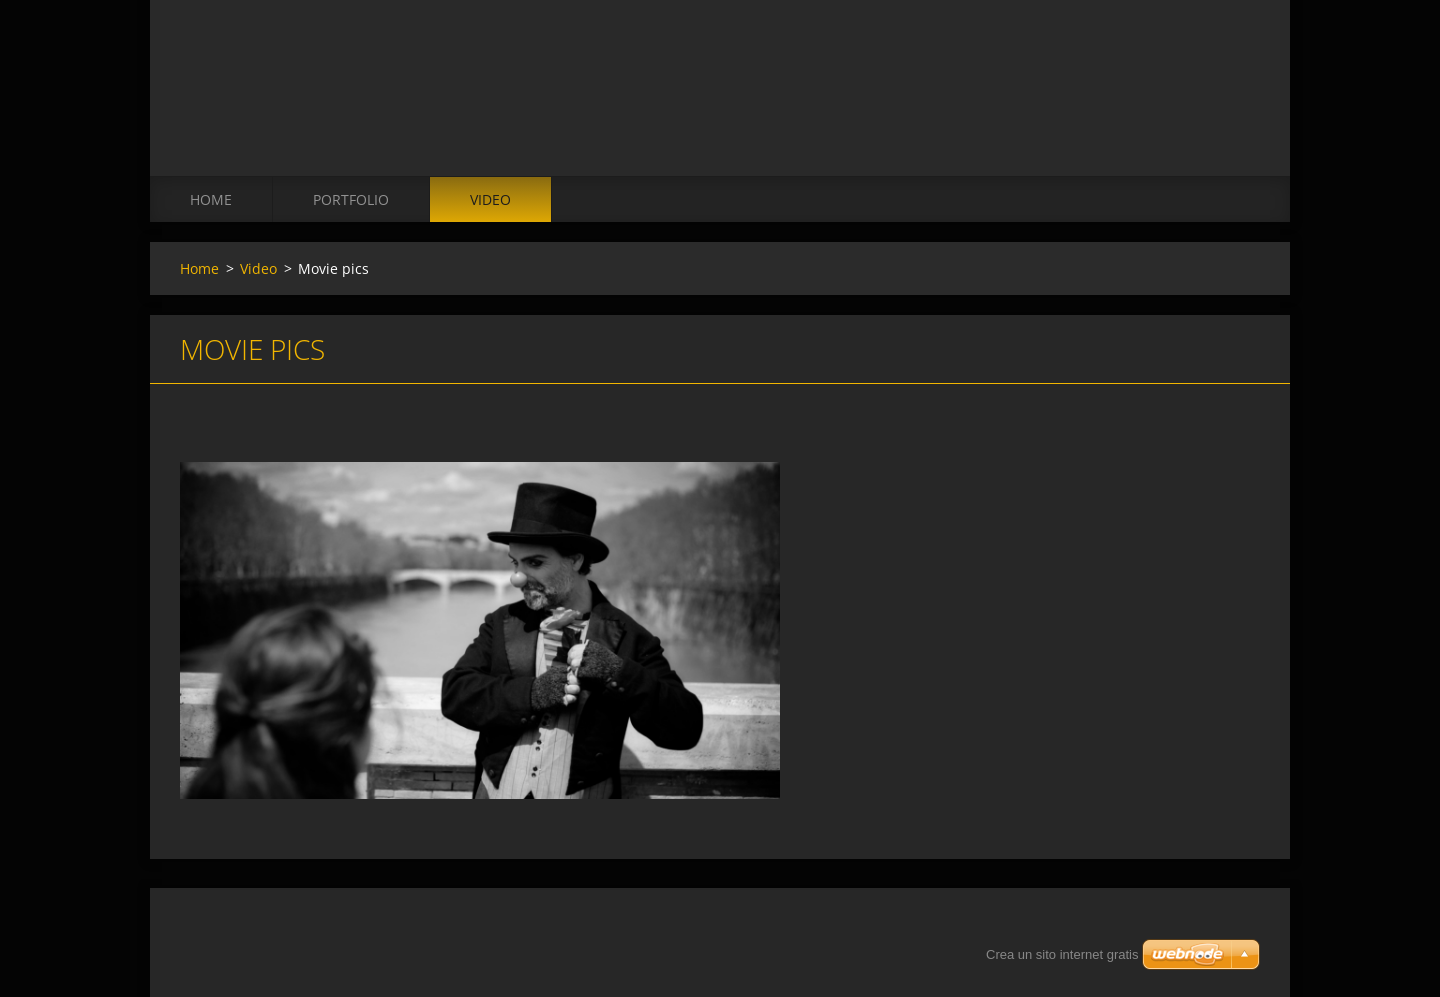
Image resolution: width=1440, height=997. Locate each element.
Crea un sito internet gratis (1062, 954)
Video (490, 199)
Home (211, 199)
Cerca (1238, 58)
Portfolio (351, 199)
